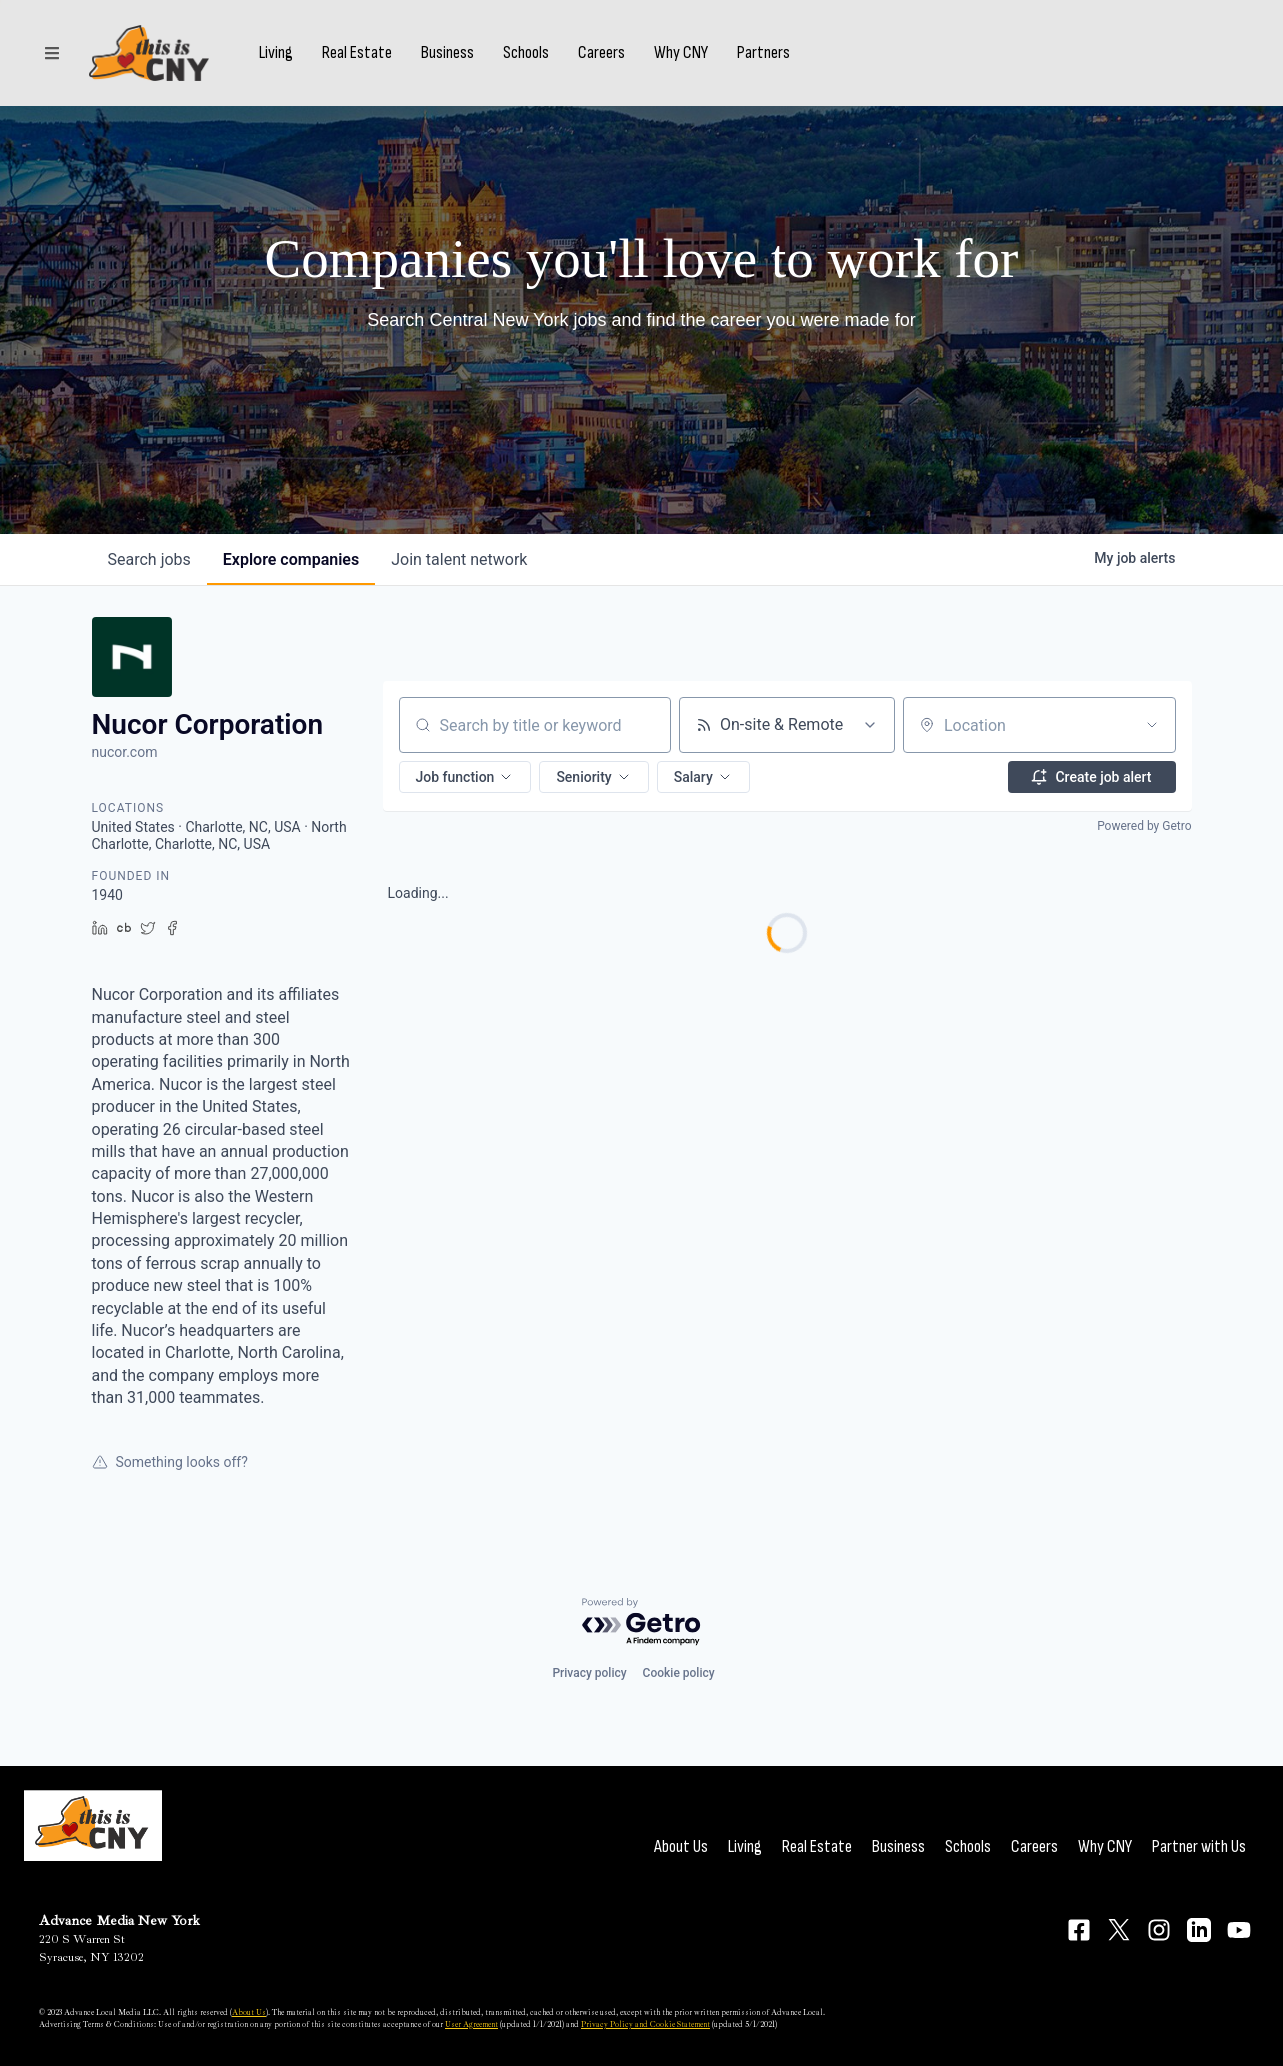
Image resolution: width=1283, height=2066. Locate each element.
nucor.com (125, 752)
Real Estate (357, 53)
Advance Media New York (119, 1920)
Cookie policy (679, 1673)
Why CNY (681, 53)
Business (447, 53)
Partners (763, 53)
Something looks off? (170, 1462)
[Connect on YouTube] (1239, 1930)
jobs (149, 559)
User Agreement (471, 2024)
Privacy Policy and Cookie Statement (645, 2024)
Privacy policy (589, 1673)
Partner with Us (1199, 1846)
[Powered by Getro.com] (642, 1622)
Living (276, 53)
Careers (601, 53)
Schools (526, 53)
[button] (465, 777)
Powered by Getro (1144, 826)
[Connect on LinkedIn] (1199, 1930)
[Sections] (52, 53)
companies (291, 559)
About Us (681, 1846)
